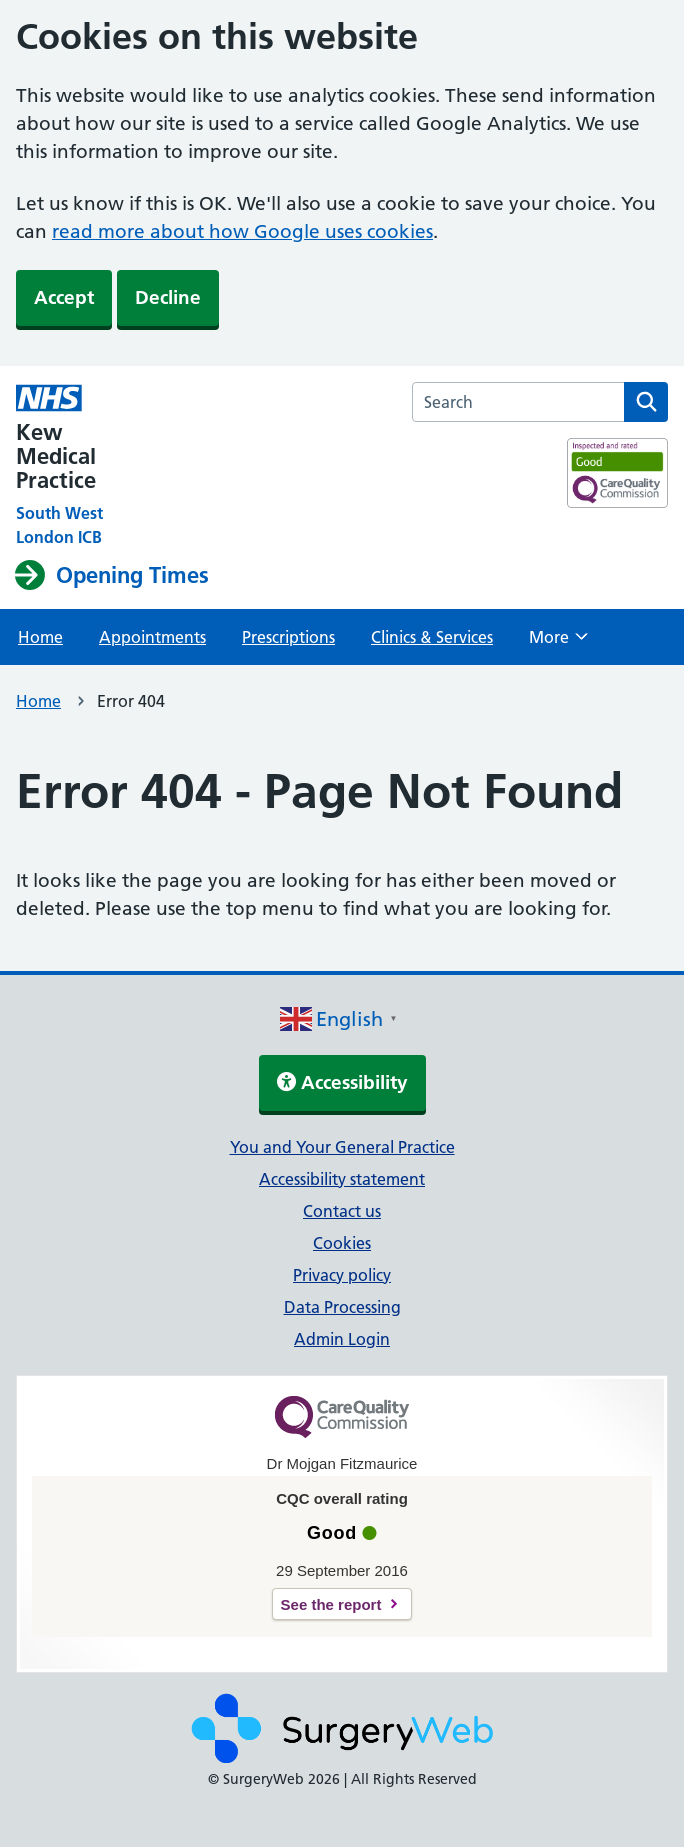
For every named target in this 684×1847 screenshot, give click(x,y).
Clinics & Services (432, 637)
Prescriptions (288, 637)
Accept (64, 297)
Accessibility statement (342, 1179)
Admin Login (342, 1339)
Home (40, 637)
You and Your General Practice (342, 1147)
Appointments (152, 637)
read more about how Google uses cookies (242, 231)
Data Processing (342, 1307)
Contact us (342, 1211)
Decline (168, 297)
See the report (331, 1604)
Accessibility (342, 1082)
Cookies (342, 1243)
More (558, 643)
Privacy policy (342, 1275)
